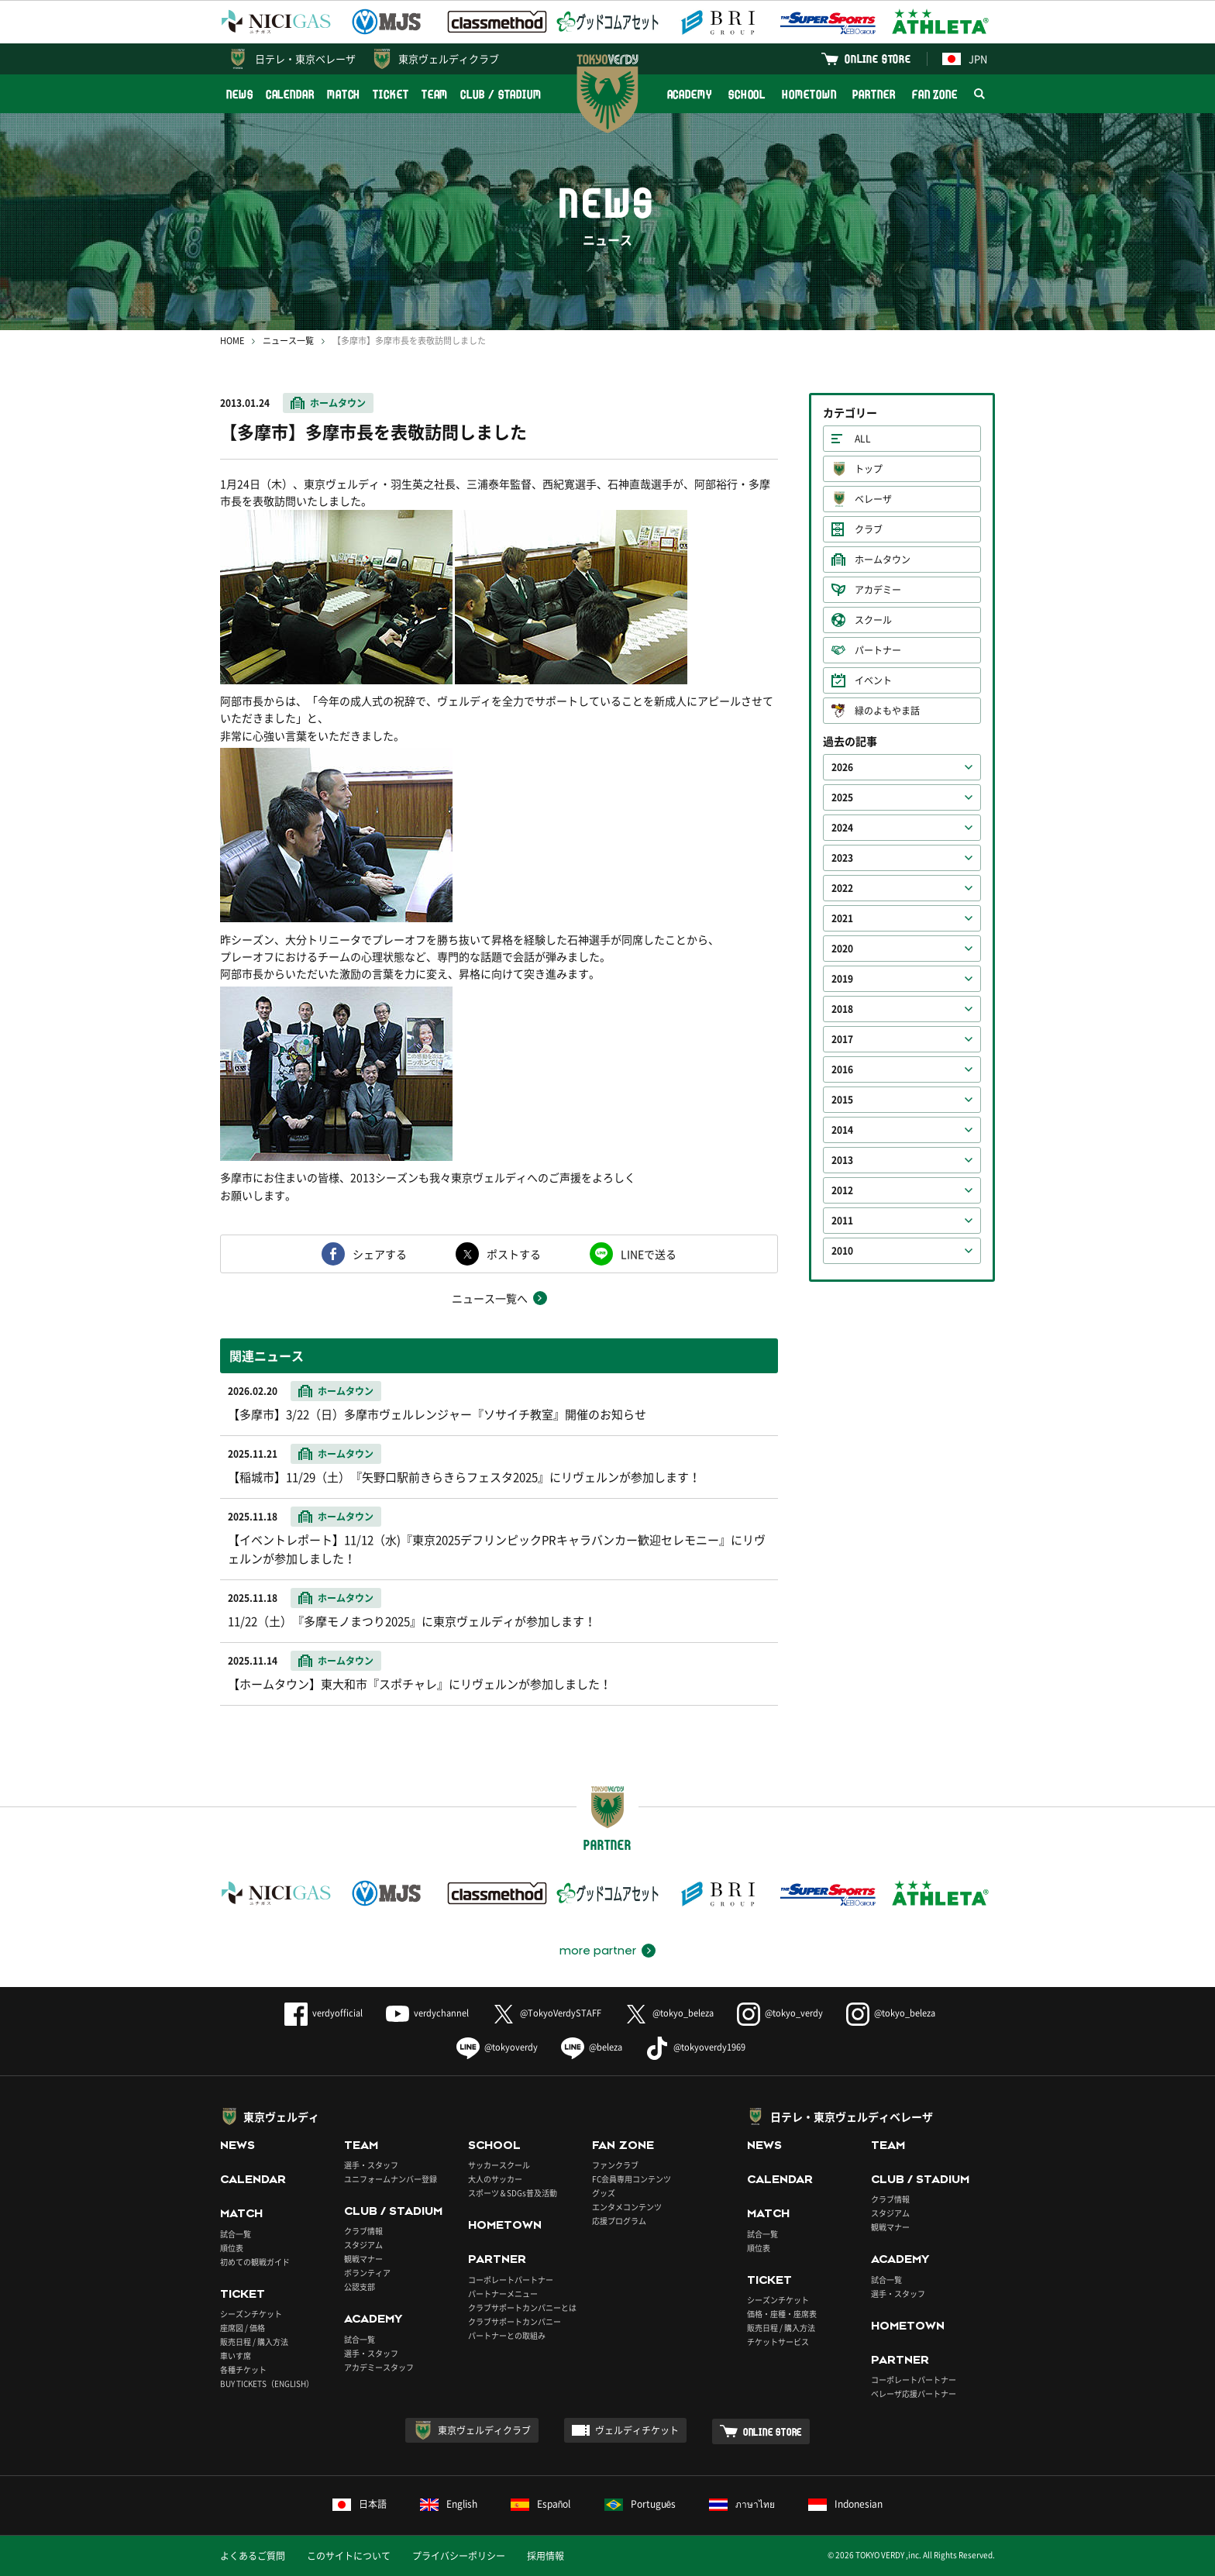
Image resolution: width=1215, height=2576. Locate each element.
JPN (964, 58)
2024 (842, 828)
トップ (869, 469)
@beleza (591, 2047)
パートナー (878, 650)
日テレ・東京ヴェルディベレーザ (851, 2116)
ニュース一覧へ (490, 1298)
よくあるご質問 (252, 2556)
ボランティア (367, 2272)
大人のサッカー (495, 2179)
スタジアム (363, 2245)
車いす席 (235, 2355)
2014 (842, 1130)
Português (640, 2504)
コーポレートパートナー (510, 2279)
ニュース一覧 (288, 340)
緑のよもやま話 (887, 711)
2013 (842, 1160)
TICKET (390, 94)
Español (541, 2504)
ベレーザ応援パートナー (913, 2393)
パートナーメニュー (503, 2293)
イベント (873, 680)
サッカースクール (499, 2165)
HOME (232, 340)
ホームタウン (338, 403)
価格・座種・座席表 (782, 2313)
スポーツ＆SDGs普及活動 (512, 2193)
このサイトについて (349, 2556)
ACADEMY (689, 94)
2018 (842, 1009)
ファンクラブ (615, 2165)
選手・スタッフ (371, 2165)
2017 (842, 1039)
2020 (842, 949)
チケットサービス (778, 2341)
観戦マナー (363, 2258)
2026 (842, 767)
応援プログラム (619, 2220)
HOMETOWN (809, 94)
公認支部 (359, 2286)
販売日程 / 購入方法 (254, 2341)
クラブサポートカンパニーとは (522, 2307)
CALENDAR (290, 94)
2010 (842, 1251)
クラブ (869, 529)
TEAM (435, 94)
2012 (842, 1190)
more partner (597, 1950)
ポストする (514, 1254)
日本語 (359, 2504)
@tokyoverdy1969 (695, 2047)
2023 (842, 858)
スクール (873, 620)
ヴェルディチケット (637, 2430)
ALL (863, 439)
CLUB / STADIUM (501, 94)
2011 (842, 1221)
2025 (842, 797)
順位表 (231, 2248)
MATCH (344, 94)
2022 (842, 888)
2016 (842, 1069)
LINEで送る (648, 1254)
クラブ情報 (363, 2231)
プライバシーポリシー (458, 2556)
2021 (842, 918)
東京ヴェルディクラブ (448, 58)
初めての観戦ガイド (255, 2262)
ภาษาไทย (742, 2504)
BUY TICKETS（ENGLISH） (267, 2383)
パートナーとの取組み (507, 2335)
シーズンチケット (251, 2313)
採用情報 (545, 2556)
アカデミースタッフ (379, 2367)
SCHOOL (747, 94)
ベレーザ (873, 499)
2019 (842, 979)
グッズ (603, 2193)
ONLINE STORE (878, 58)
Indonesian (845, 2504)
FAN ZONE (935, 94)
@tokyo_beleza (669, 2013)
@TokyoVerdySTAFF (546, 2013)
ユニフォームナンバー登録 (390, 2179)
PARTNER (873, 94)
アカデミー (878, 590)
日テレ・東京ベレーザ (305, 58)
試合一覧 (235, 2234)
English (448, 2504)
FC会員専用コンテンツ (631, 2179)
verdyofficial (323, 2013)
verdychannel (427, 2013)
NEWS (239, 94)
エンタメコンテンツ (627, 2207)
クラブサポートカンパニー (514, 2321)
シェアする (380, 1254)
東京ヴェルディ (281, 2116)
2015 (842, 1100)
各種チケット (243, 2369)
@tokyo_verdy (780, 2013)
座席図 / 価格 (242, 2327)
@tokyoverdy (497, 2047)
